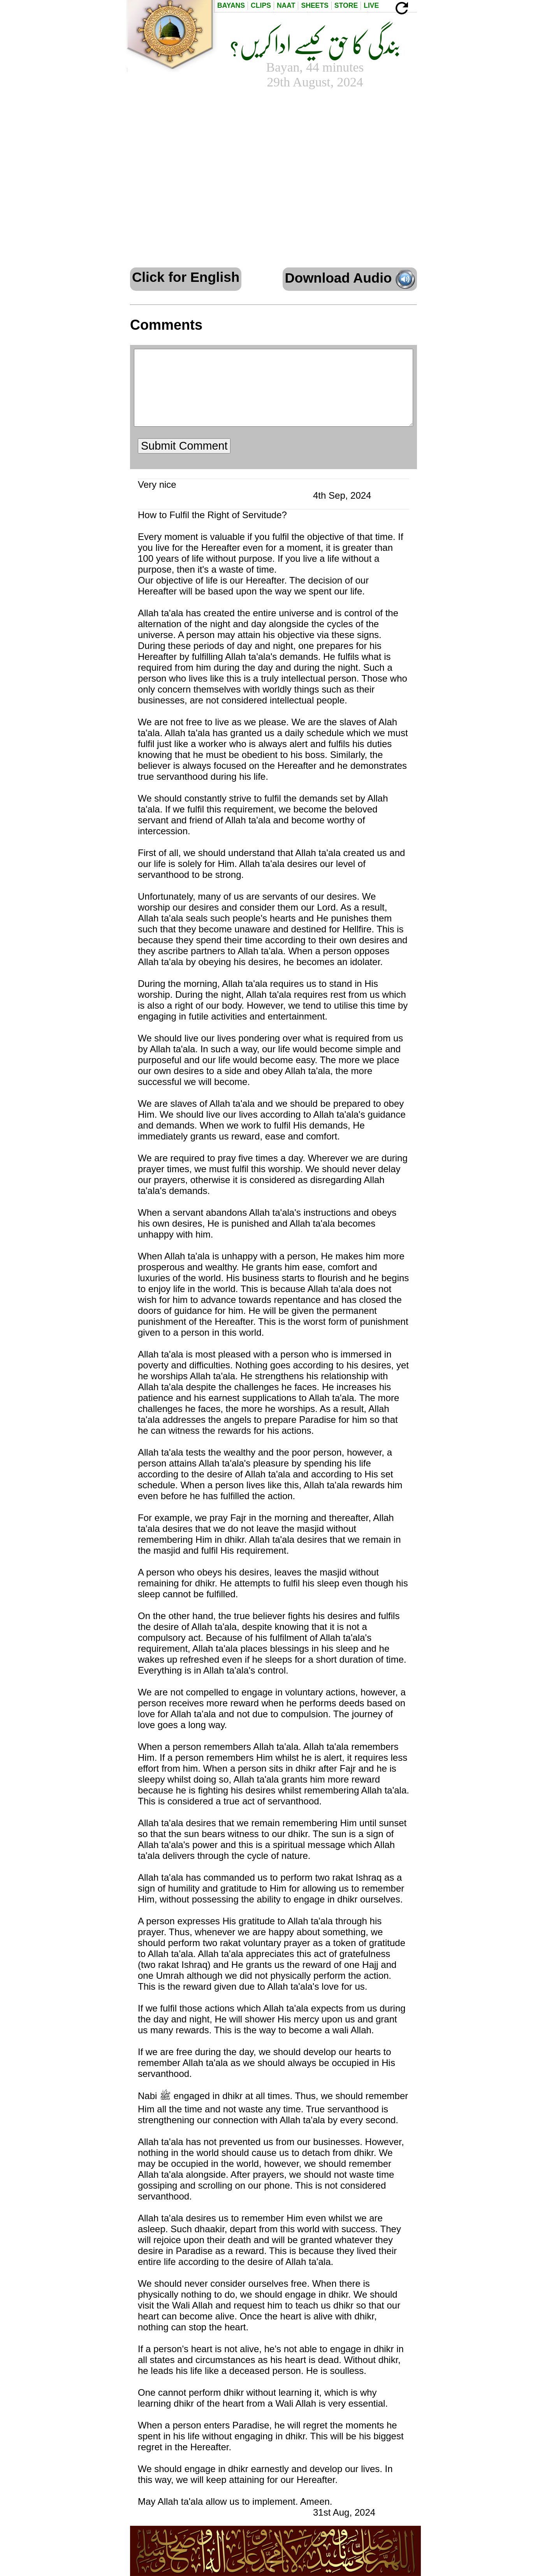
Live (371, 5)
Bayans (231, 5)
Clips (261, 5)
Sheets (314, 5)
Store (346, 5)
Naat (286, 5)
